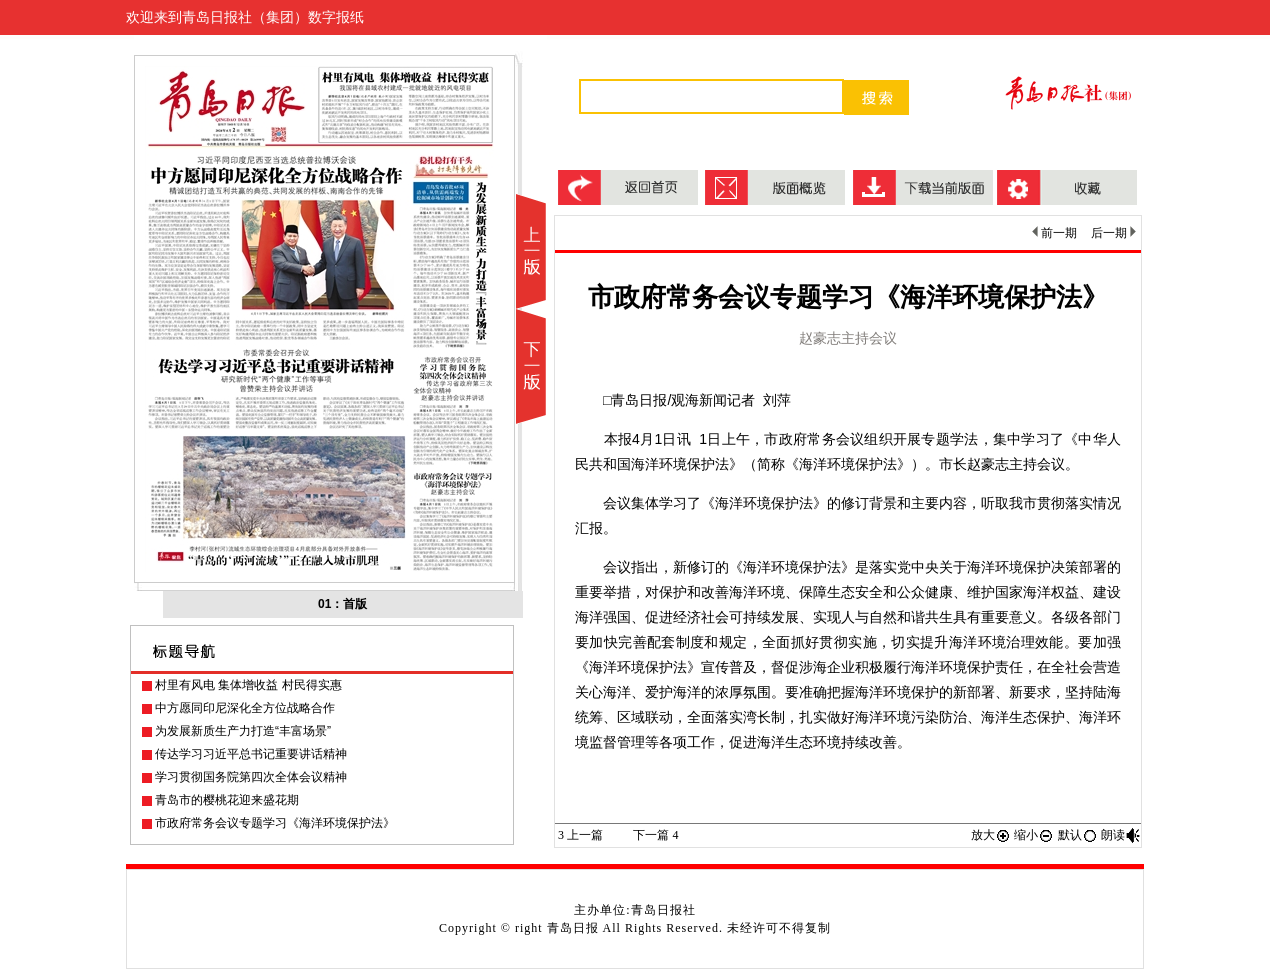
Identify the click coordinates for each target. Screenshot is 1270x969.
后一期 (1113, 233)
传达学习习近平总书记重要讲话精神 (251, 754)
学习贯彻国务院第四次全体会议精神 (251, 777)
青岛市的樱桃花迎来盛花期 (227, 800)
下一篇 (655, 835)
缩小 (1034, 835)
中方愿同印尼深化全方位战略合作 (245, 708)
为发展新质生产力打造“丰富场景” (243, 731)
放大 (991, 835)
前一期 (1054, 233)
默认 (1078, 835)
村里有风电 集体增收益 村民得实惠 (248, 685)
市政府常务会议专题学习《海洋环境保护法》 (275, 823)
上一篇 (580, 835)
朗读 (1121, 835)
